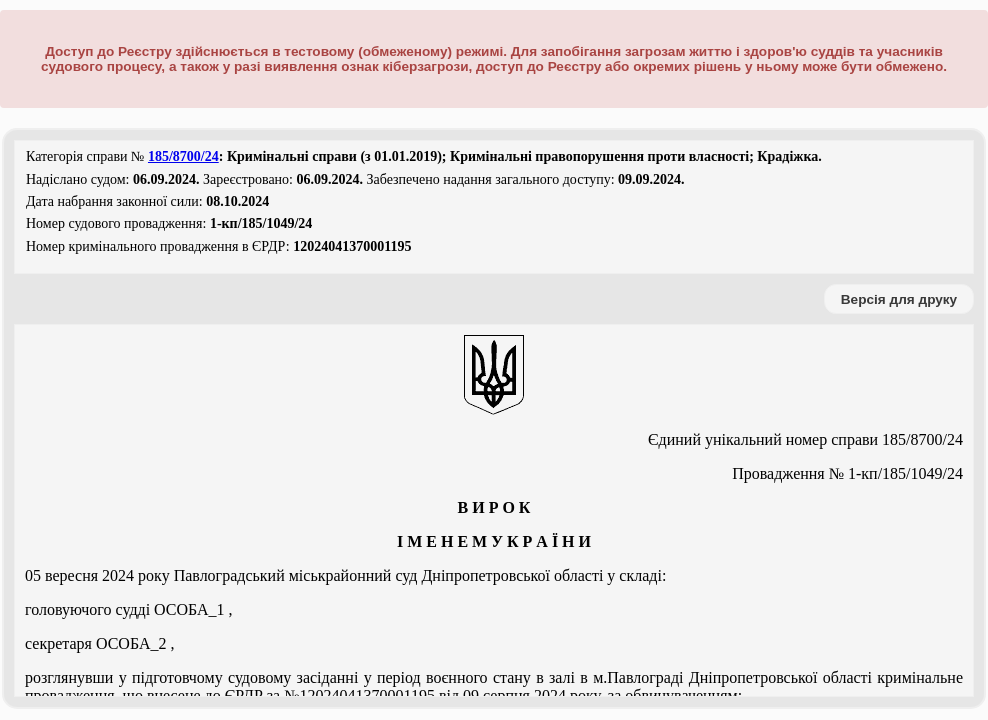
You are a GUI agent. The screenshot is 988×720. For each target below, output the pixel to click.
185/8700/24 (183, 156)
